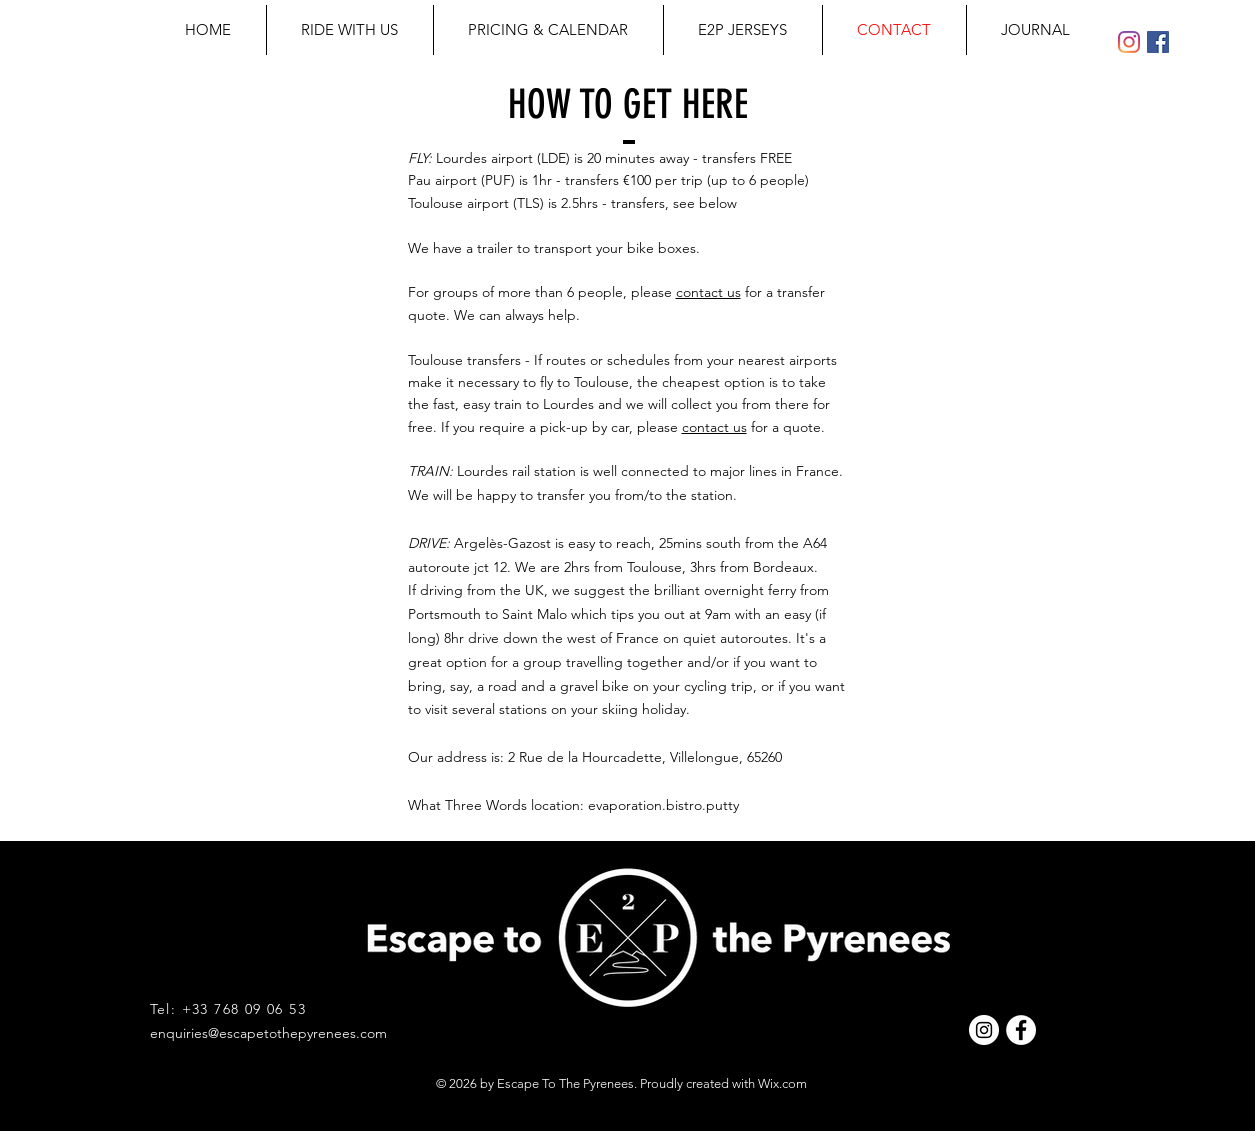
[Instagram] (1129, 42)
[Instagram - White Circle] (984, 1030)
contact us (708, 292)
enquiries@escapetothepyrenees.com (268, 1033)
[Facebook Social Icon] (1158, 42)
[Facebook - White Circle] (1021, 1030)
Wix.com (782, 1083)
